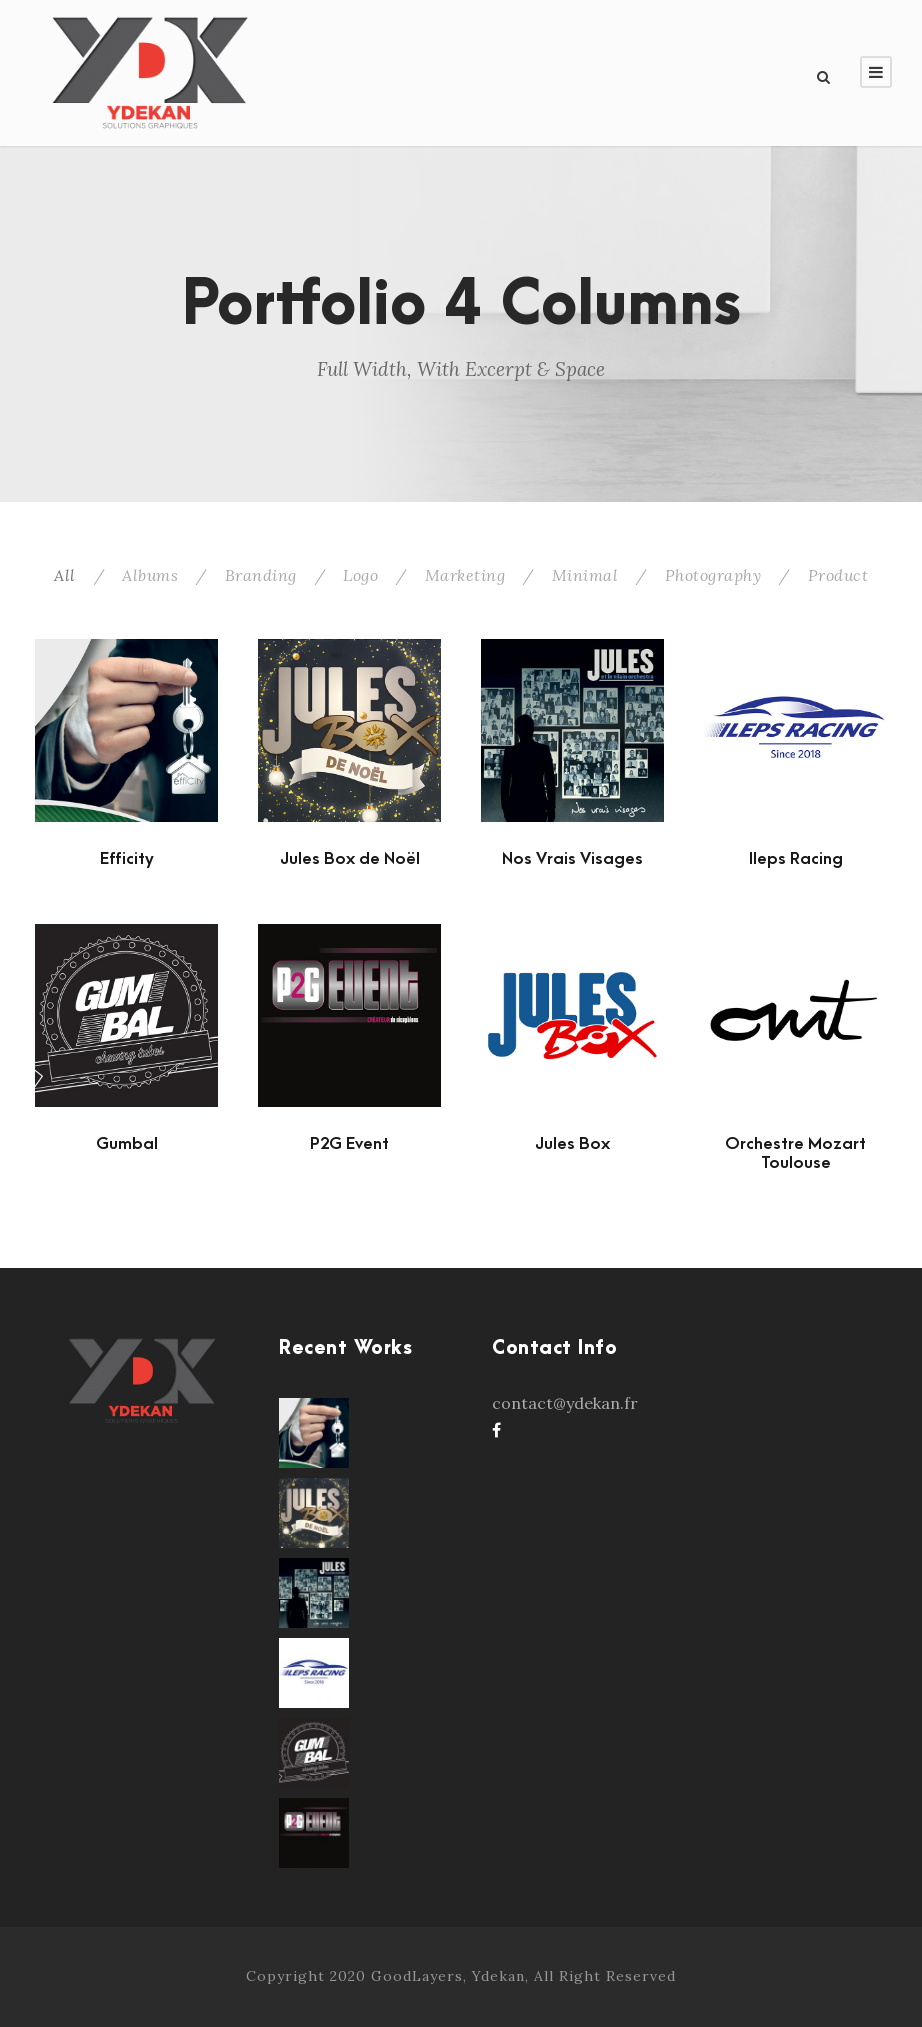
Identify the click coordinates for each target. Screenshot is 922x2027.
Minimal (585, 575)
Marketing (465, 575)
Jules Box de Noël (350, 859)
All (65, 575)
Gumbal (127, 1144)
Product (838, 575)
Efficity (127, 859)
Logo (360, 575)
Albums (150, 575)
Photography (713, 575)
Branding (261, 575)
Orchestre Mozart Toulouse (795, 1153)
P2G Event (349, 1144)
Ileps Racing (796, 859)
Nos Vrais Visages (572, 859)
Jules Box (572, 1144)
